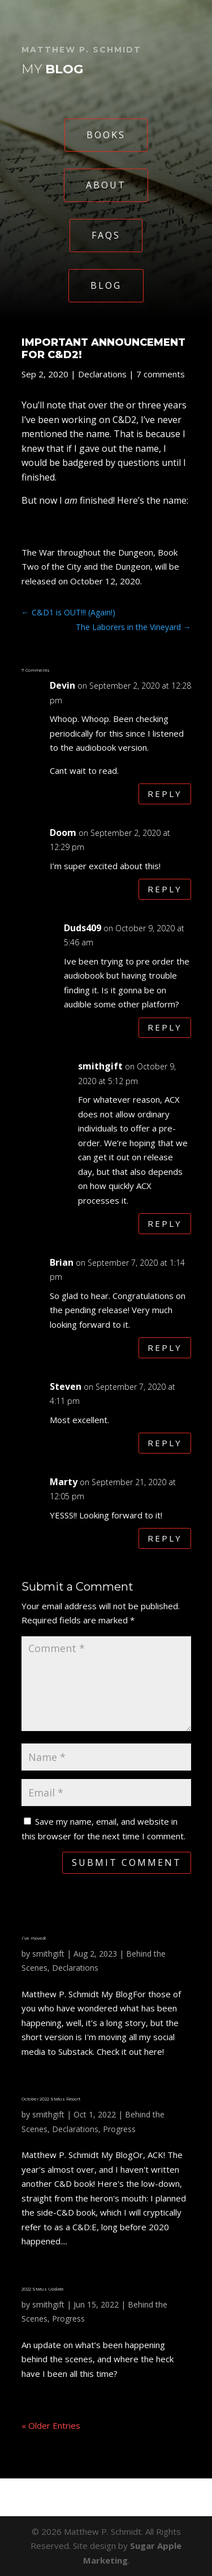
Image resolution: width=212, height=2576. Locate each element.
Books (106, 135)
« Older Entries (50, 2425)
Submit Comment (126, 1862)
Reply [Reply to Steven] (165, 1442)
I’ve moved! (33, 1938)
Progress (119, 2129)
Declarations (102, 374)
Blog (106, 285)
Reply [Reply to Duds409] (165, 1027)
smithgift (48, 1953)
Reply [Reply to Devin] (165, 793)
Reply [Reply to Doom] (165, 889)
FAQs (106, 235)
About (106, 185)
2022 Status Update (42, 2289)
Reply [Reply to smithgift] (165, 1223)
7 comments (160, 374)
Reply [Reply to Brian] (165, 1347)
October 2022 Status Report (50, 2099)
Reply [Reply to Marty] (165, 1538)
